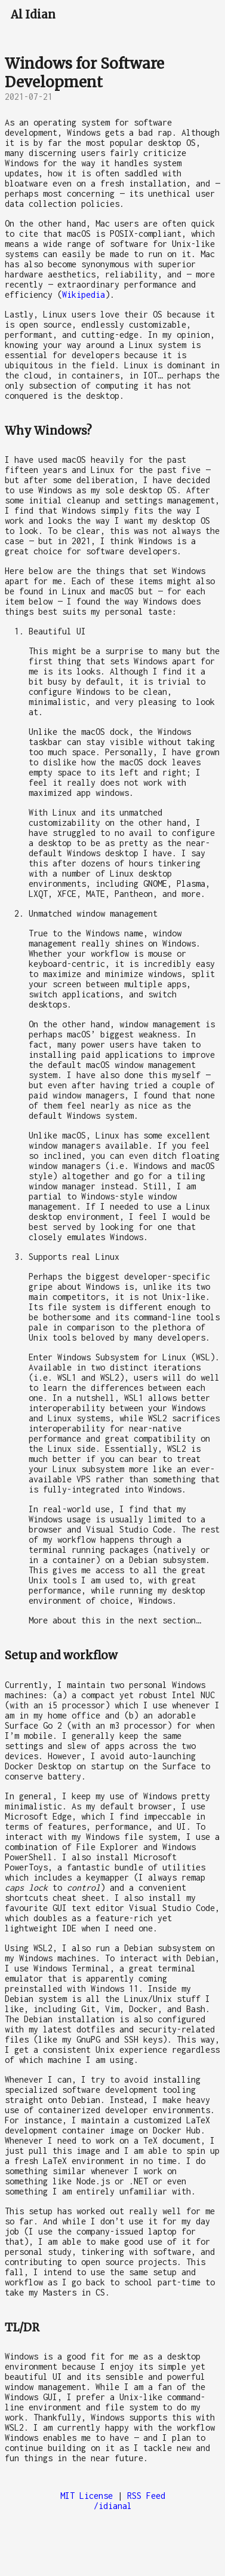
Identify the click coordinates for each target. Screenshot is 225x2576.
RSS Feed (146, 2495)
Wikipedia (83, 294)
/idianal (113, 2506)
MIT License (86, 2495)
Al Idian (33, 15)
